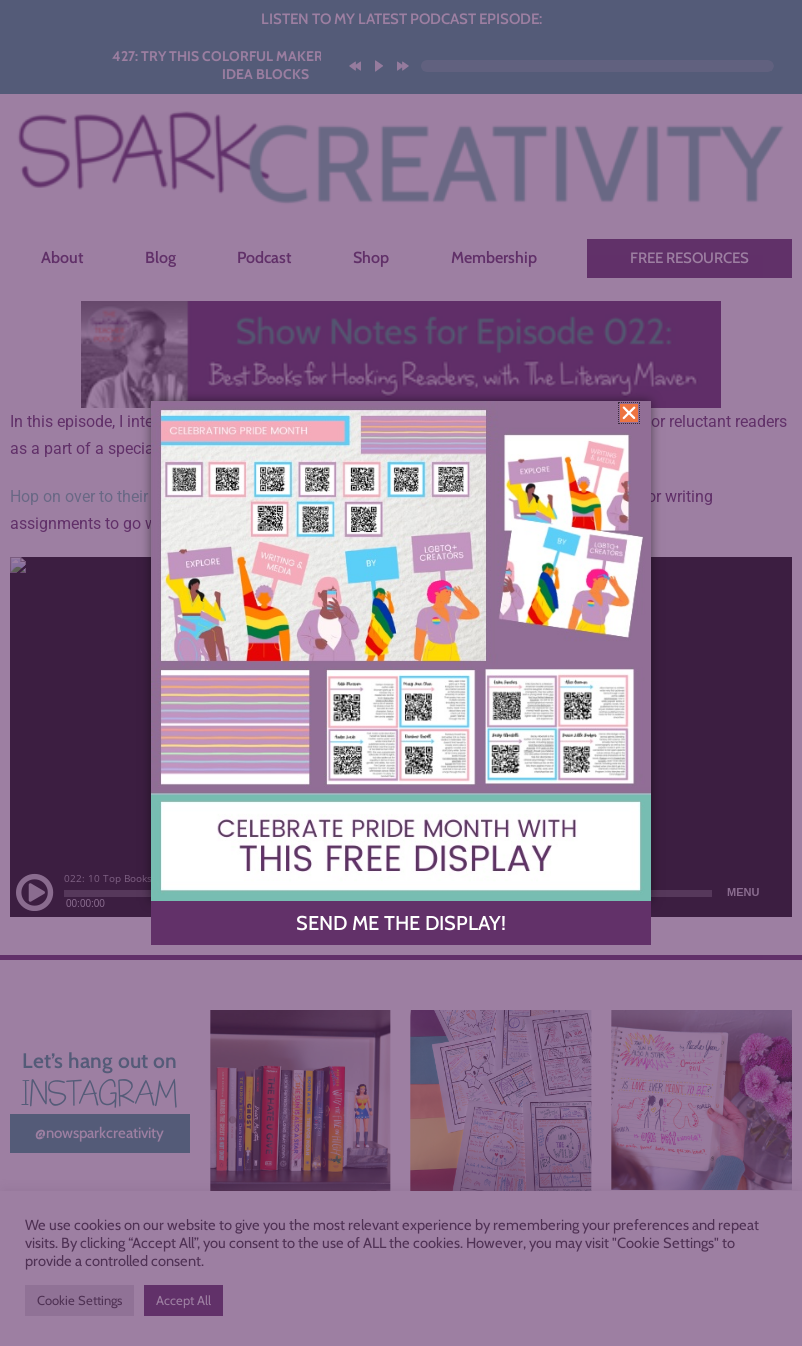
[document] (401, 673)
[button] (629, 413)
